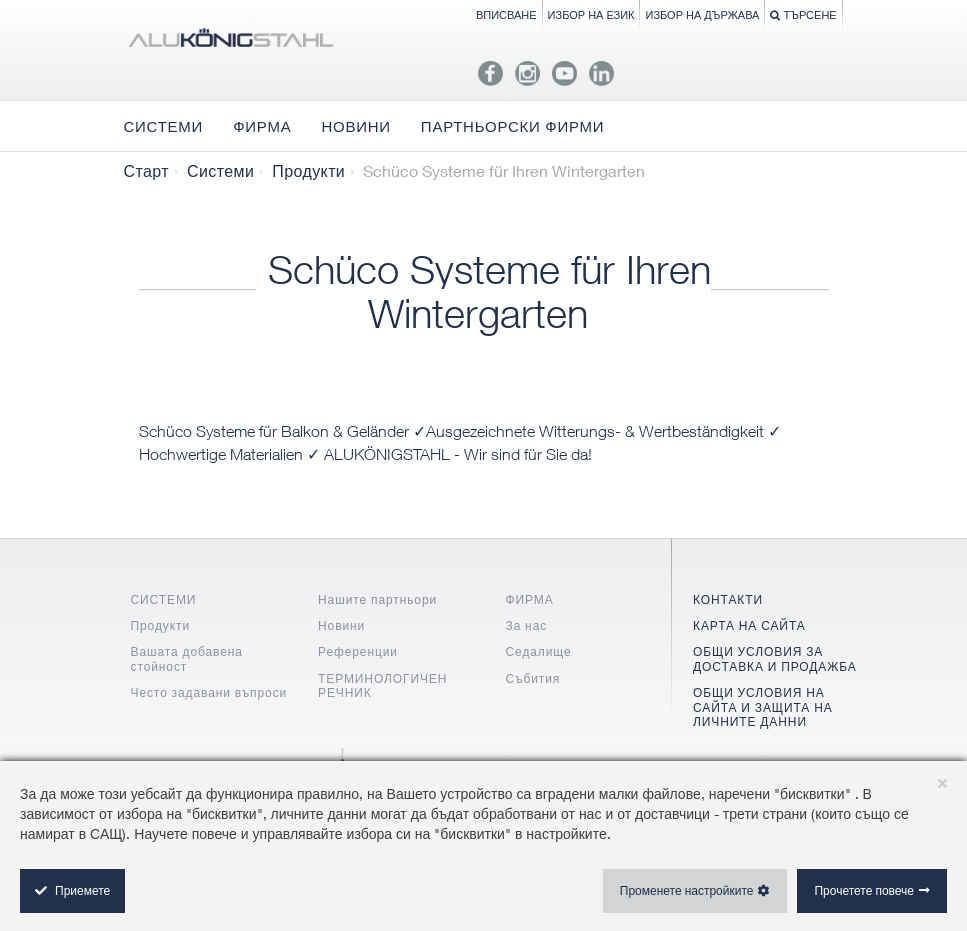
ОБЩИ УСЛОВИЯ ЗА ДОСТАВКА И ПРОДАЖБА (775, 658)
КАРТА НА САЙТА (749, 625)
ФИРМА (530, 599)
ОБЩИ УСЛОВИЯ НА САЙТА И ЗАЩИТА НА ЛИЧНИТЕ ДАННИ (763, 707)
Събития (533, 678)
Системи (220, 171)
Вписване (506, 14)
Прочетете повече (864, 890)
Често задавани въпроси (209, 692)
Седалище (539, 651)
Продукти (308, 171)
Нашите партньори (377, 599)
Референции (358, 651)
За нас (527, 625)
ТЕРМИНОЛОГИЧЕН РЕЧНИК (382, 685)
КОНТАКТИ (728, 599)
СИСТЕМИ (164, 599)
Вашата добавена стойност (187, 658)
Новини (341, 625)
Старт (146, 171)
